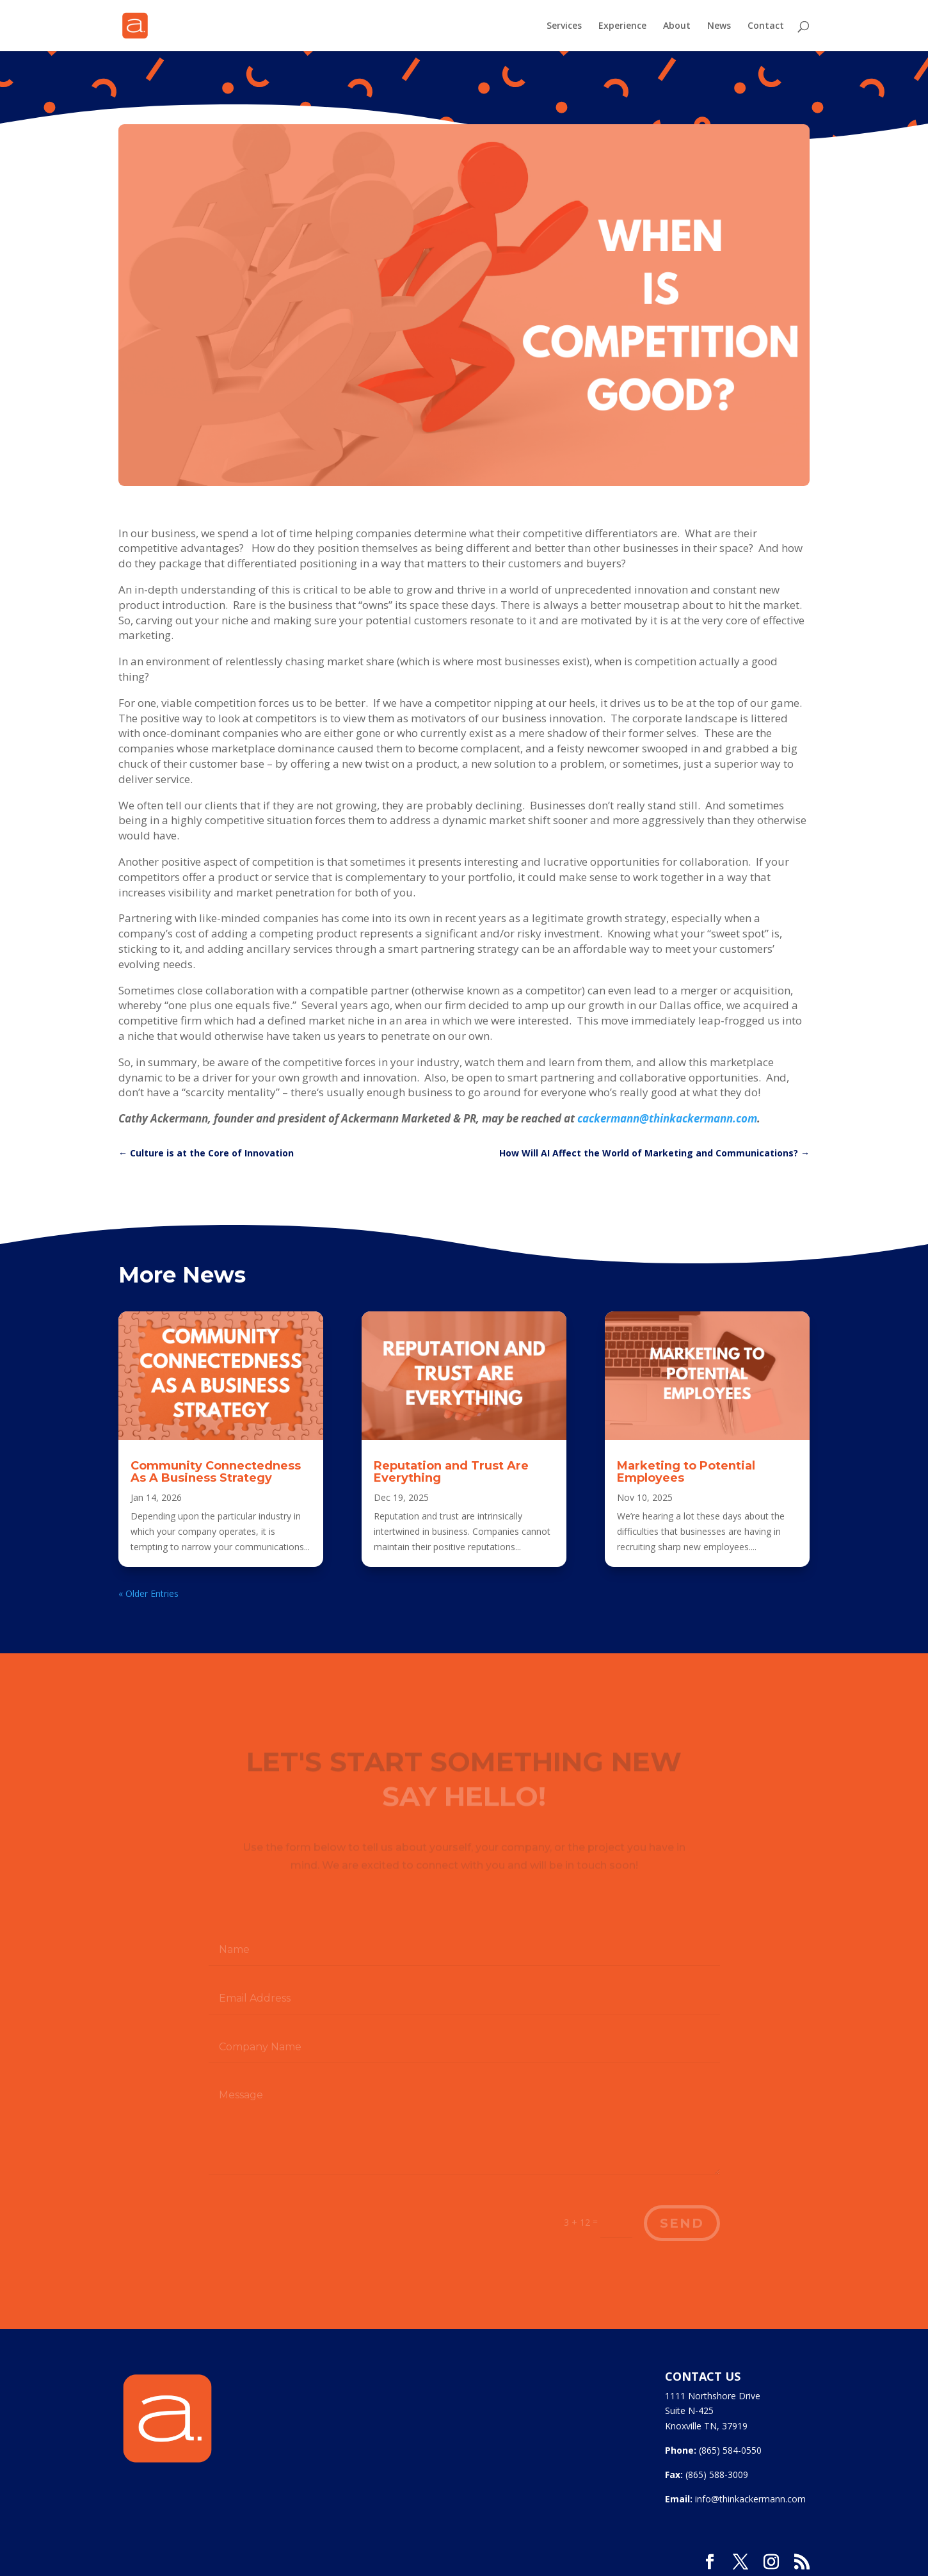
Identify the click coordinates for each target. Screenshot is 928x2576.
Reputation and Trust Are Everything (451, 1472)
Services (564, 26)
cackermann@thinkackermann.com (667, 1118)
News (719, 26)
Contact (766, 26)
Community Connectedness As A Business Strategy (216, 1472)
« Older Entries (148, 1593)
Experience (622, 26)
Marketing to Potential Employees (686, 1472)
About (677, 26)
